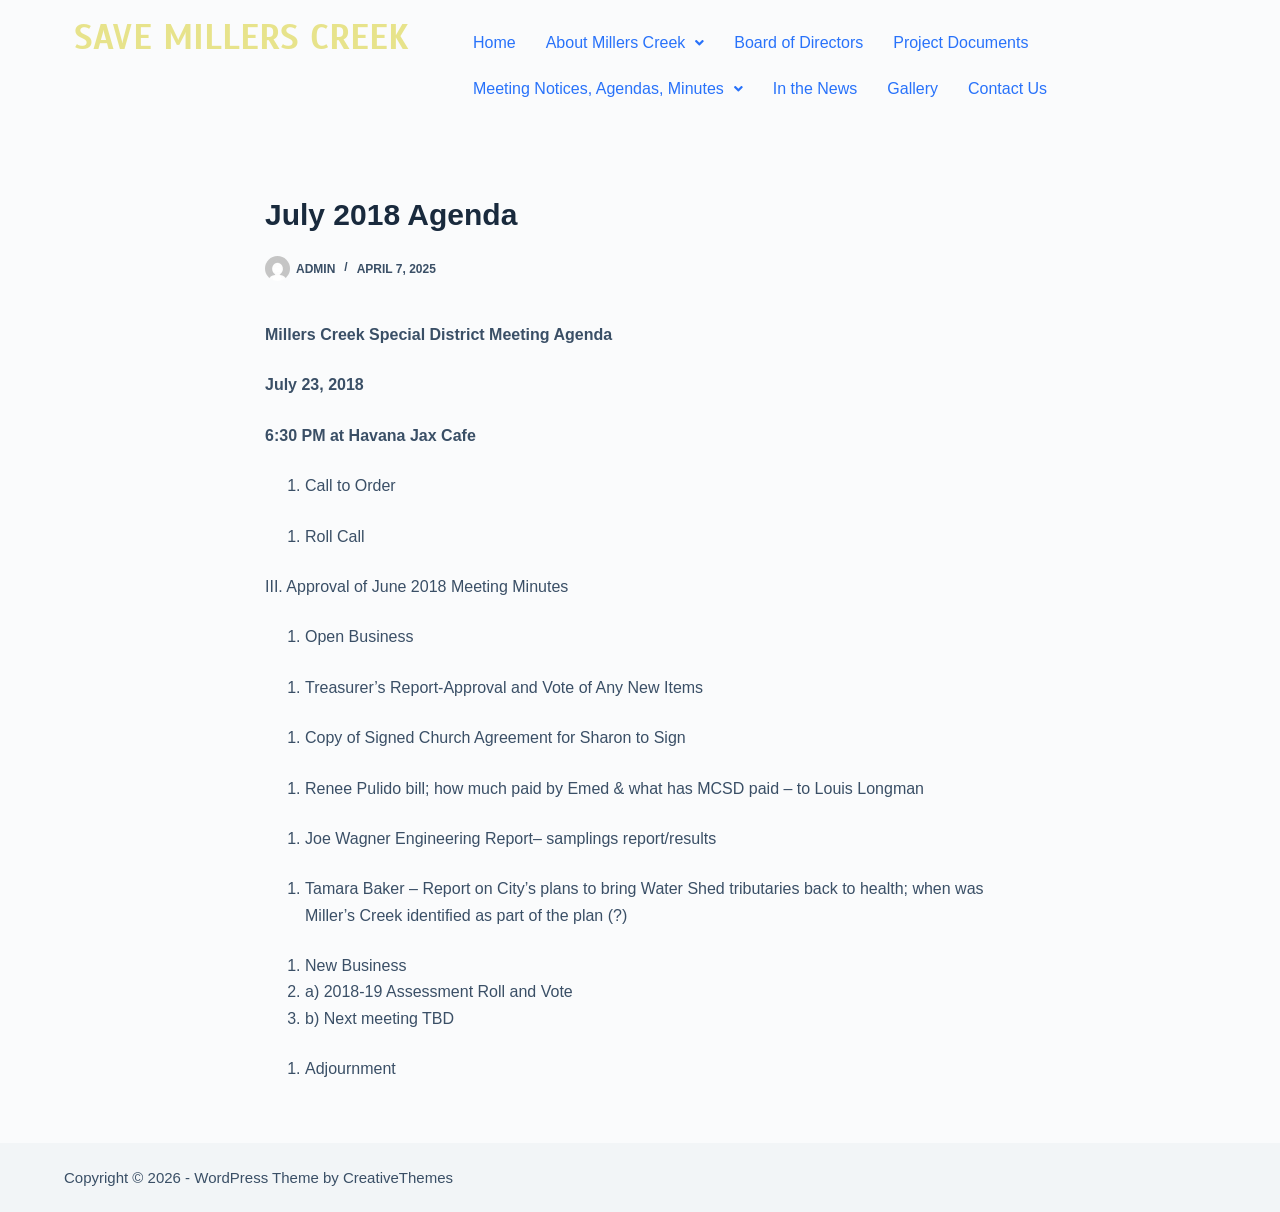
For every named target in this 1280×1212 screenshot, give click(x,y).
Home (494, 42)
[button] (625, 43)
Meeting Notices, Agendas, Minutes (608, 88)
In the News (815, 88)
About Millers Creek (625, 42)
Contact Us (1007, 88)
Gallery (912, 88)
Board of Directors (798, 42)
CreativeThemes (398, 1177)
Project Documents (960, 42)
